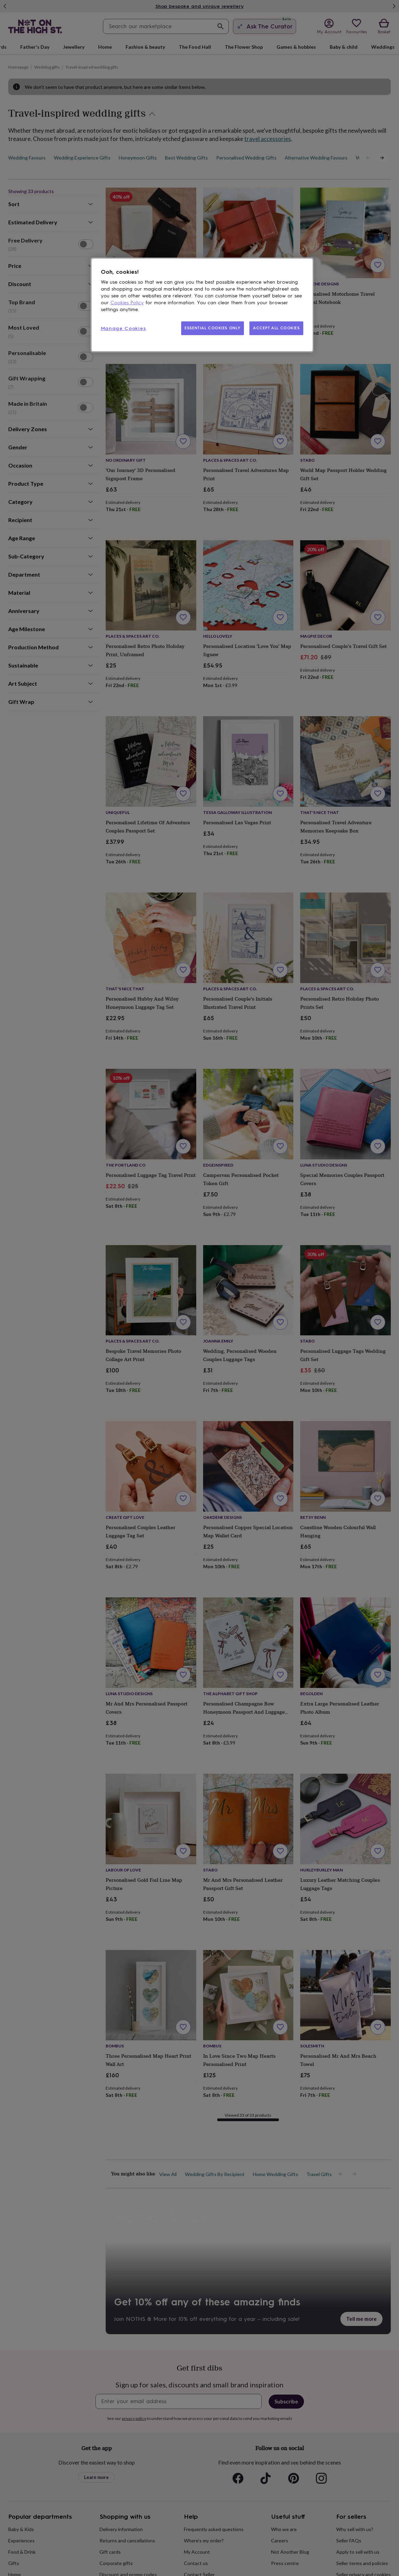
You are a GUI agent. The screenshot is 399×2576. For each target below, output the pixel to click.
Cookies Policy (127, 302)
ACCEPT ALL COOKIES (276, 328)
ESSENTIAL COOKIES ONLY (212, 328)
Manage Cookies (123, 328)
